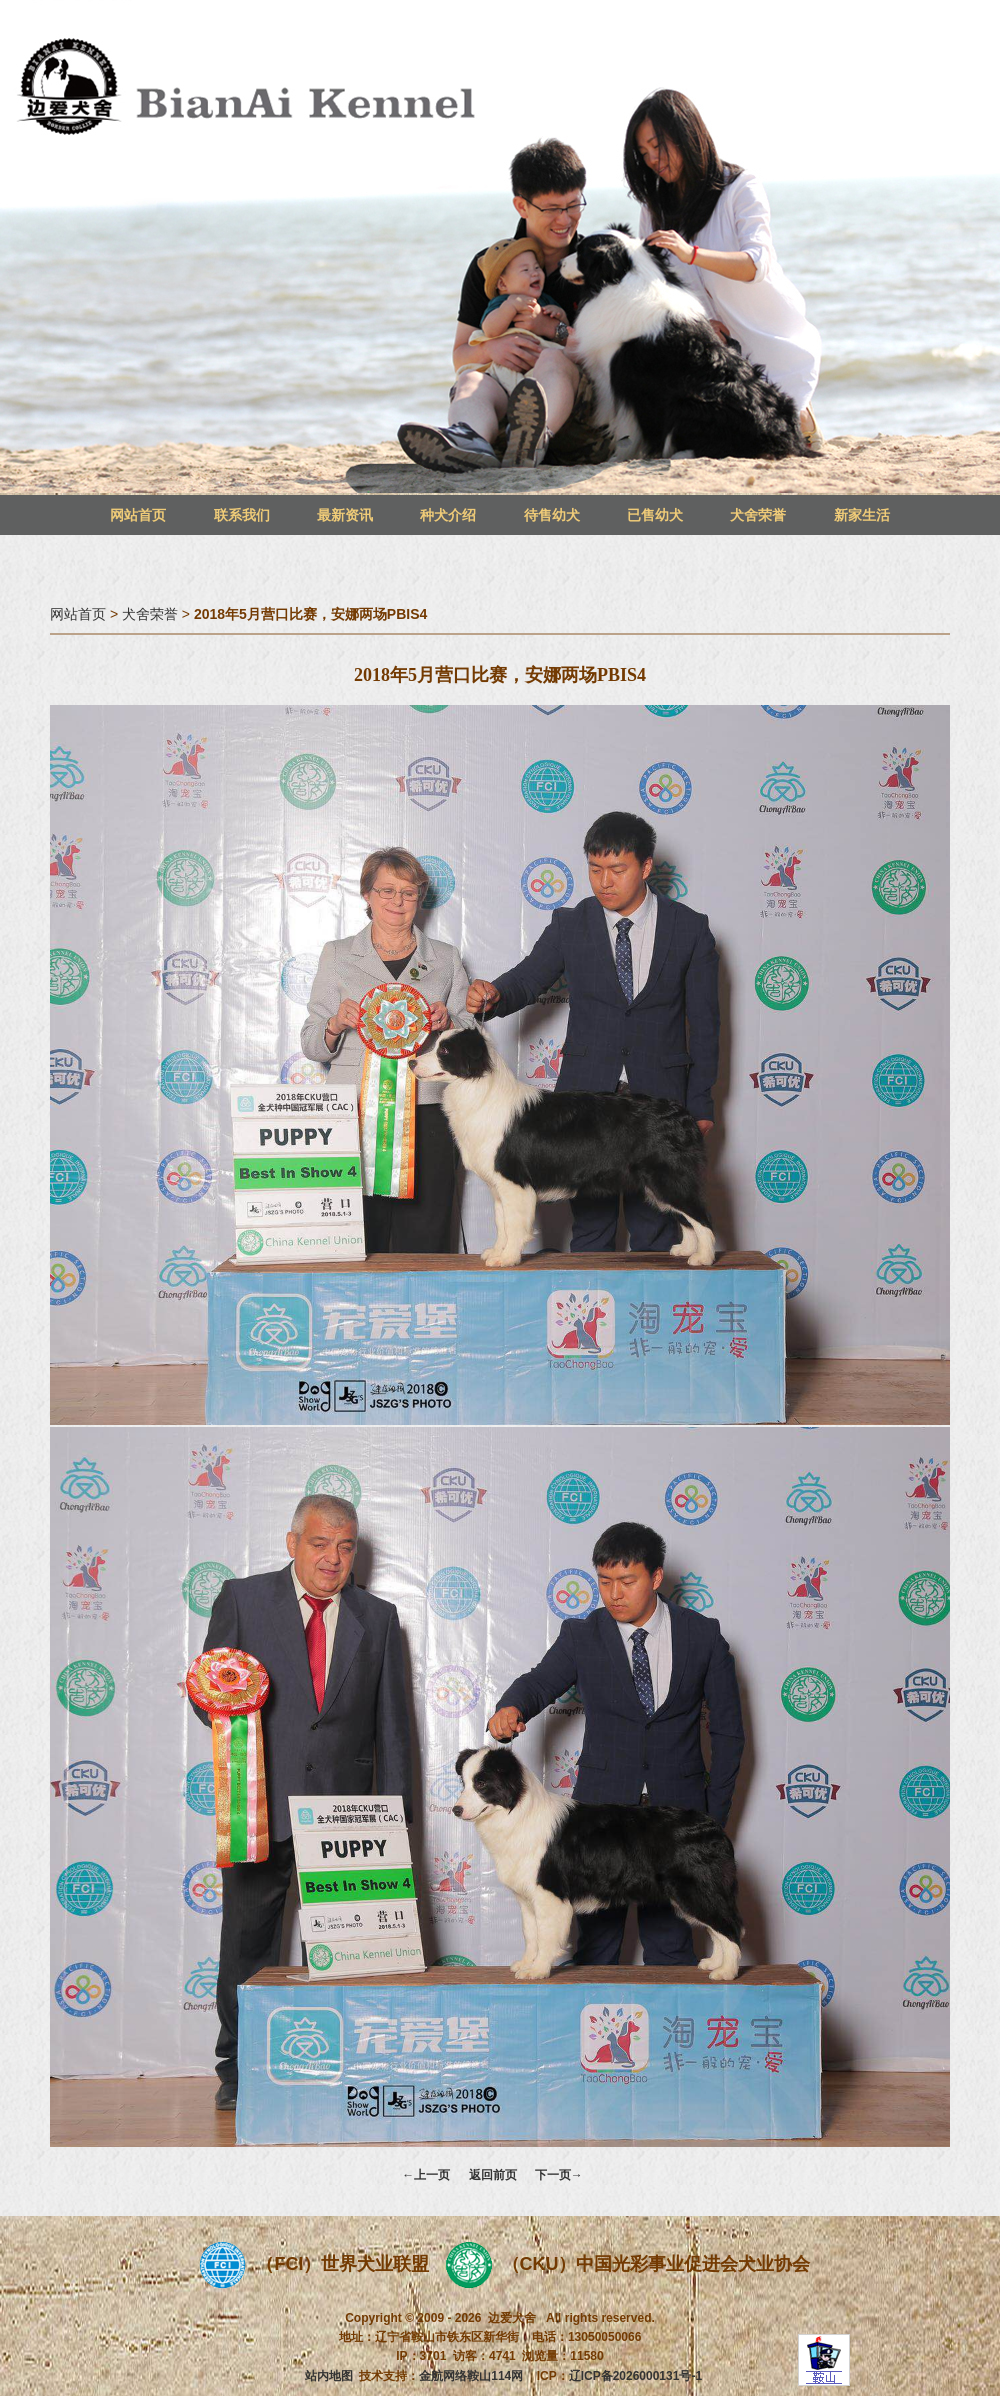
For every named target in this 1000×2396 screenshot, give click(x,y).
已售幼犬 (655, 515)
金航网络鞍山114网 (471, 2376)
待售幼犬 (552, 515)
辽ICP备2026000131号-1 (635, 2376)
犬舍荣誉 (758, 515)
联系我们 (242, 515)
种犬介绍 (448, 515)
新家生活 (862, 515)
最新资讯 (345, 515)
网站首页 (138, 515)
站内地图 (329, 2376)
